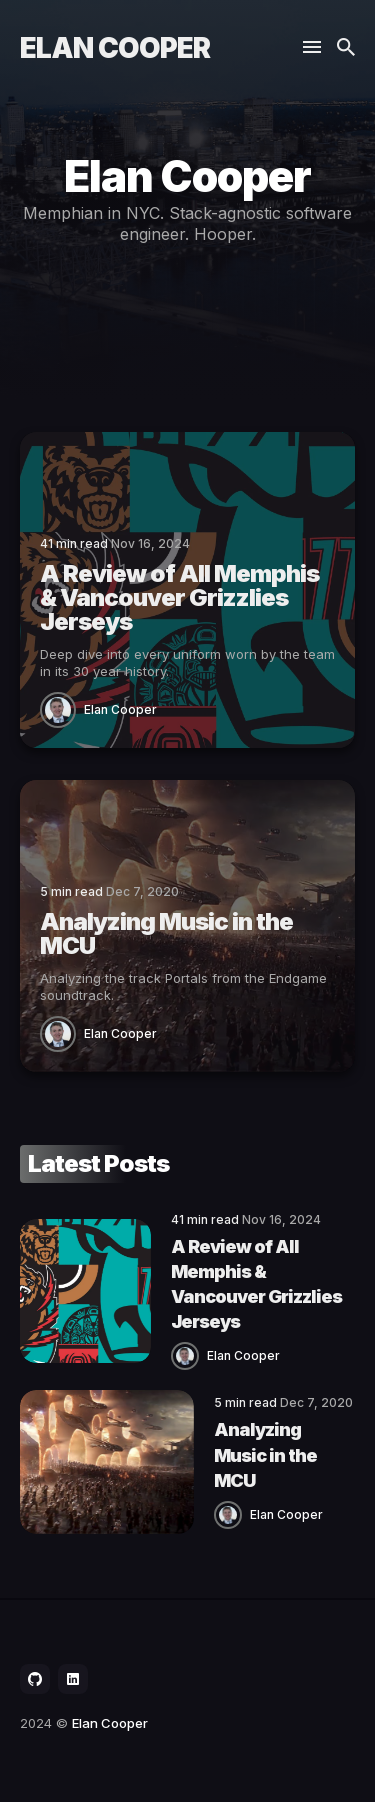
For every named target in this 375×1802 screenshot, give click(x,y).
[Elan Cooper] (62, 708)
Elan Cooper (115, 48)
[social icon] (35, 1679)
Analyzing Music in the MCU (265, 1454)
